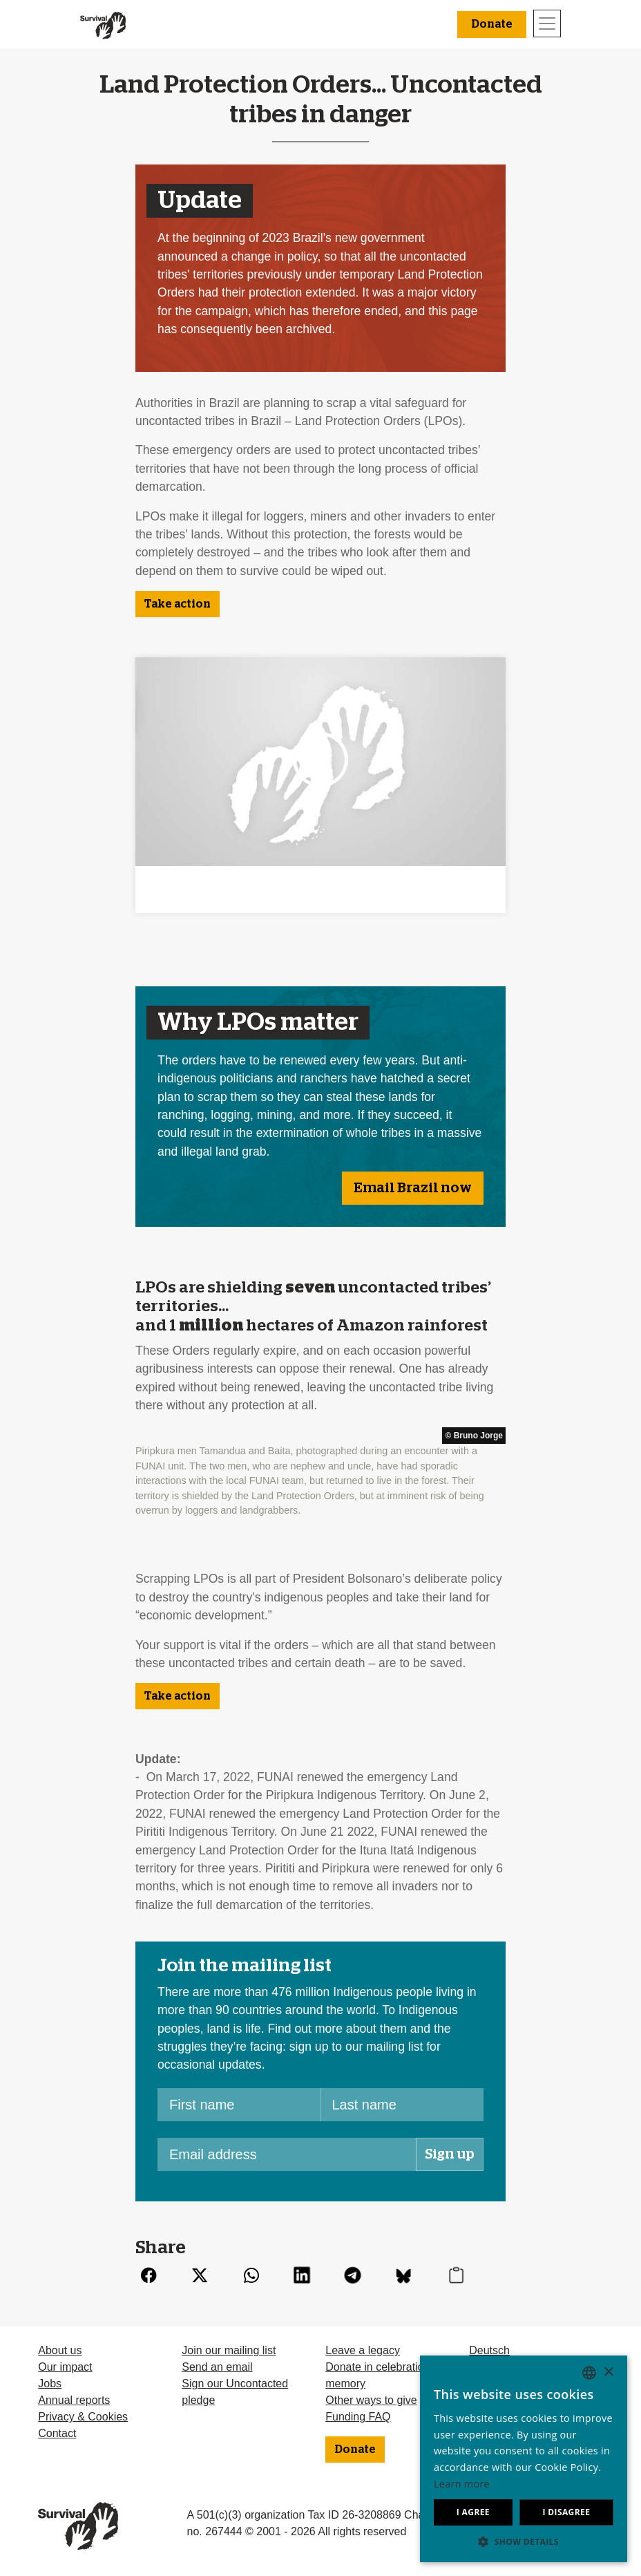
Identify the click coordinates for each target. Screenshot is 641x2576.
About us (60, 2350)
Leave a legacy (362, 2350)
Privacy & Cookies (83, 2417)
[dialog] (523, 2459)
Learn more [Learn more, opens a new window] (462, 2483)
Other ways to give (371, 2400)
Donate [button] (492, 24)
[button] (523, 2541)
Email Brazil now (413, 1188)
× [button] (608, 2372)
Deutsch (489, 2350)
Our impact (65, 2367)
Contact (57, 2433)
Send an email (217, 2367)
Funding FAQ (357, 2417)
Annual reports (74, 2400)
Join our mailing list (229, 2350)
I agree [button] (473, 2512)
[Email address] (287, 2154)
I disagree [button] (566, 2512)
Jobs (49, 2383)
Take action (177, 604)
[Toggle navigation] (547, 23)
